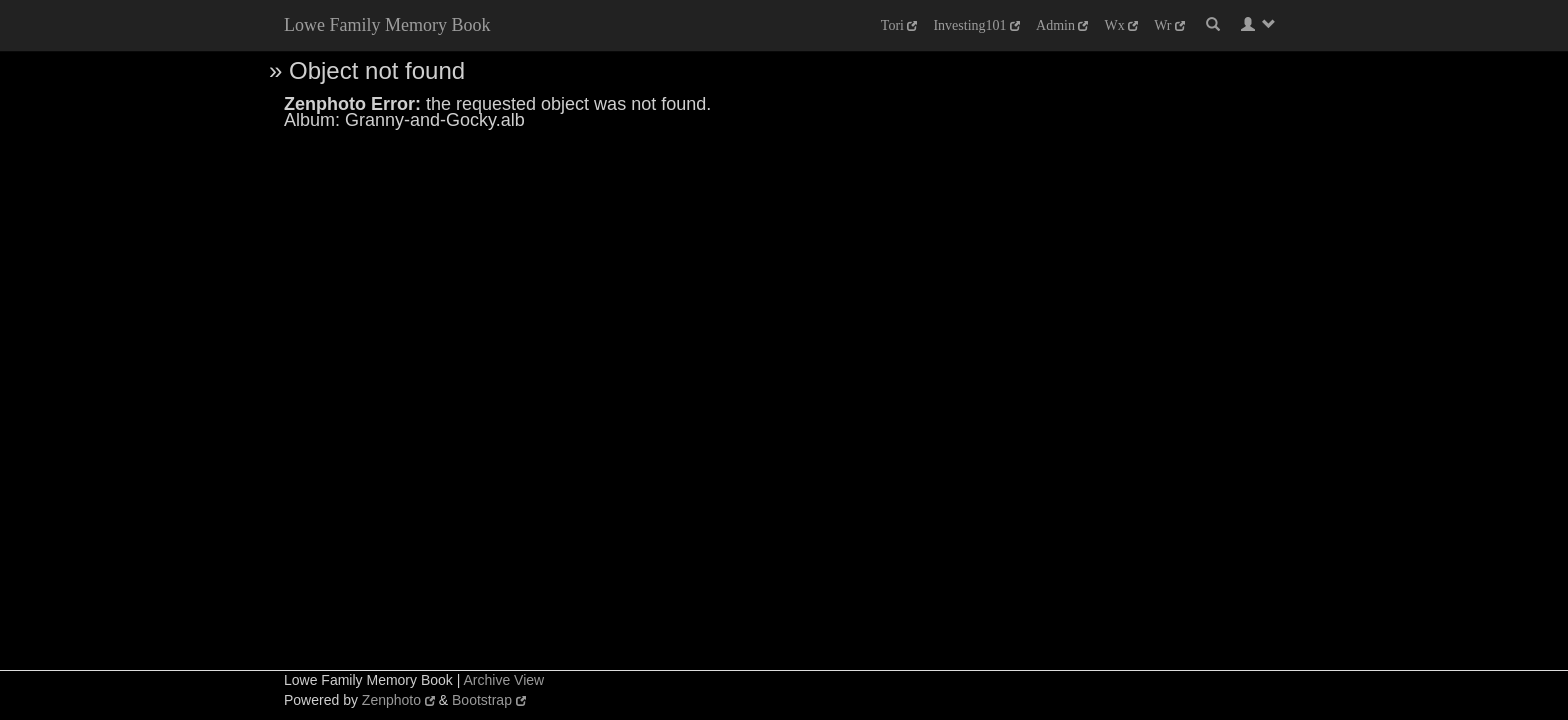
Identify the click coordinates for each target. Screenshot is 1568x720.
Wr (1169, 25)
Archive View (503, 680)
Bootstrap (489, 700)
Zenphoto (398, 700)
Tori (899, 25)
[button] (1258, 25)
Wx (1121, 25)
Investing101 (976, 25)
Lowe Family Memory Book (387, 25)
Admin (1062, 25)
